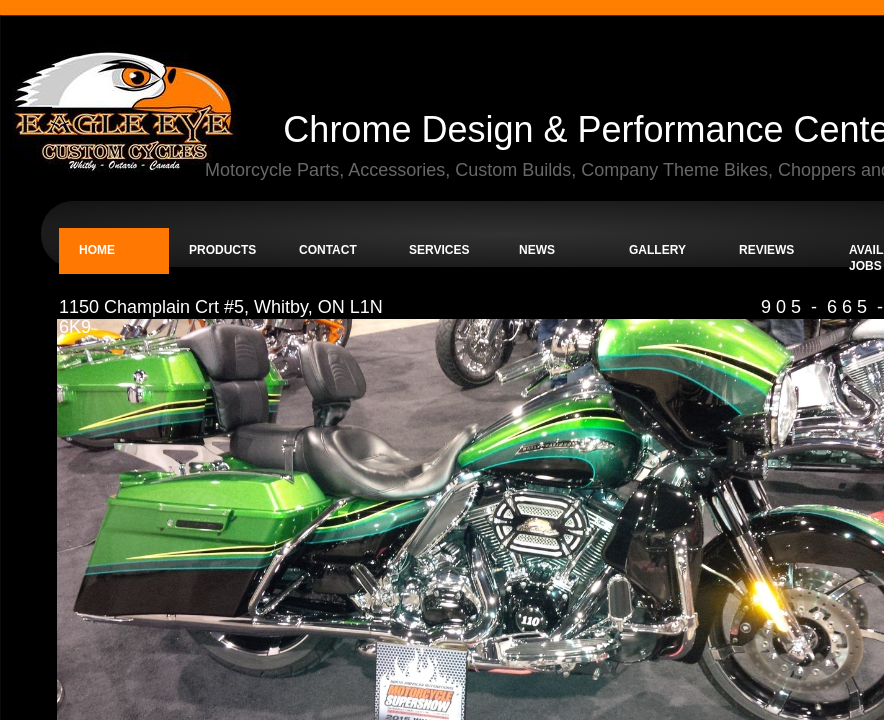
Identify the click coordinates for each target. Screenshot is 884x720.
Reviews (766, 250)
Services (439, 250)
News (537, 250)
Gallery (657, 250)
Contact (328, 250)
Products (222, 250)
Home (97, 250)
